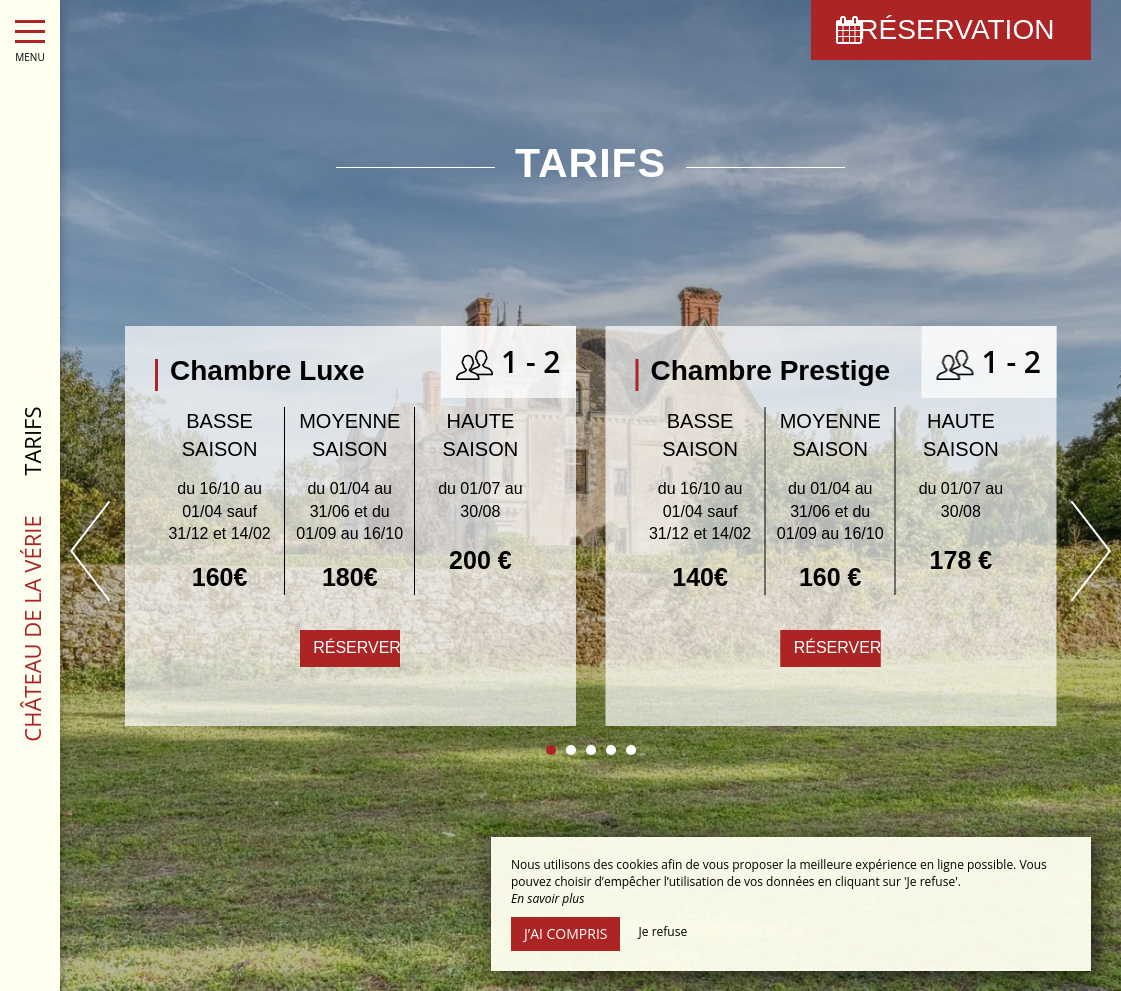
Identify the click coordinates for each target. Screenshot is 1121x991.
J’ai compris (565, 933)
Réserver (356, 647)
